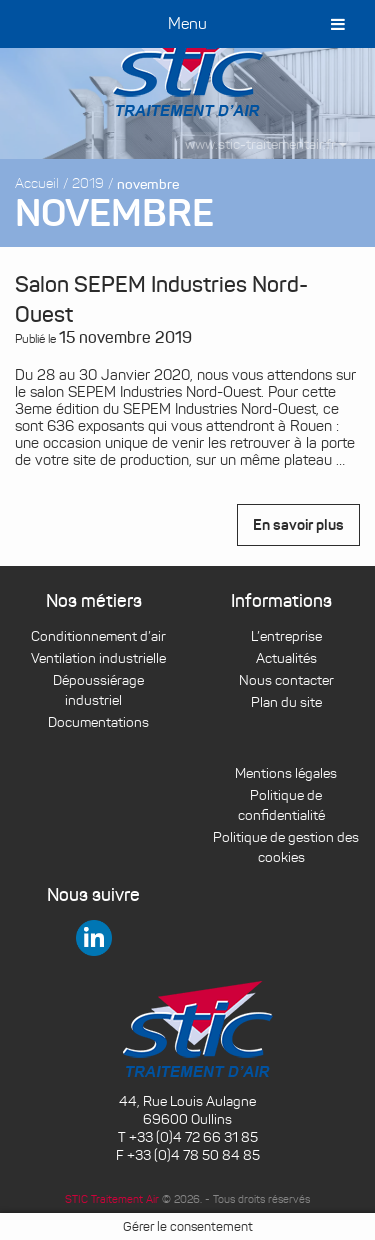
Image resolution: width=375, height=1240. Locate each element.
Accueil (37, 183)
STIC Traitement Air (112, 1199)
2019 (88, 183)
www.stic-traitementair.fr (266, 144)
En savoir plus (298, 524)
